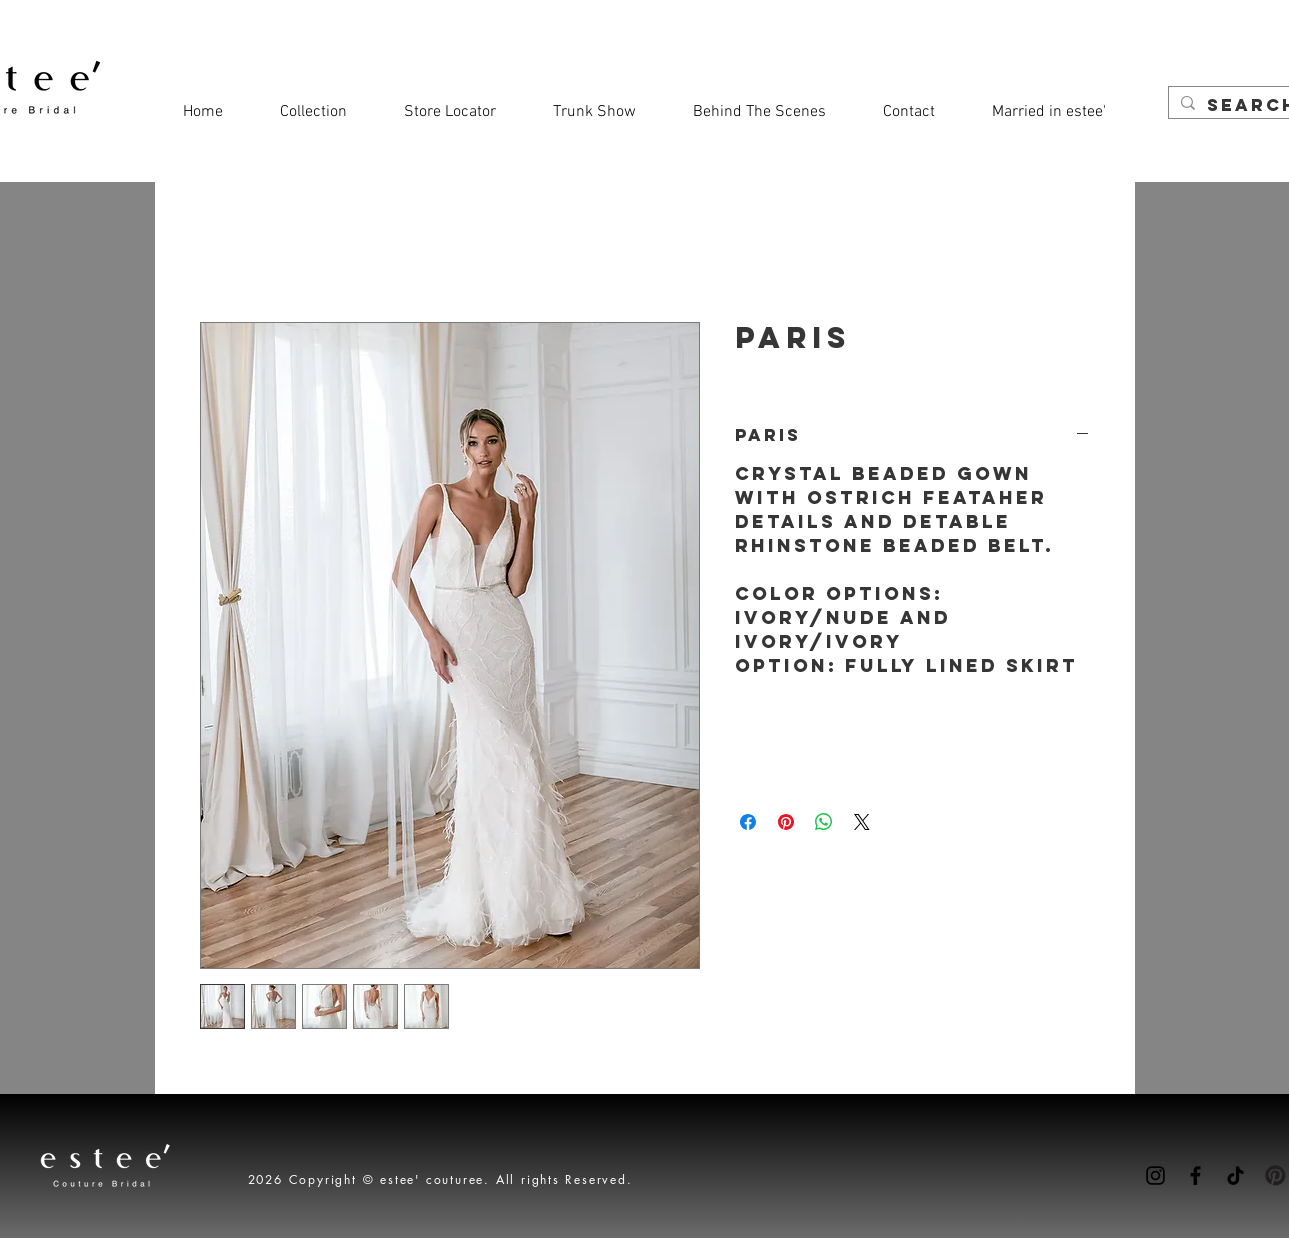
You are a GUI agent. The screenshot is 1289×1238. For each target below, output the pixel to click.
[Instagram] (1155, 1175)
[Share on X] (862, 822)
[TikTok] (1235, 1175)
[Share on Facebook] (748, 822)
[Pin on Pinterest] (786, 822)
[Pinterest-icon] (1275, 1175)
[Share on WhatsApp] (824, 822)
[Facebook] (1195, 1175)
